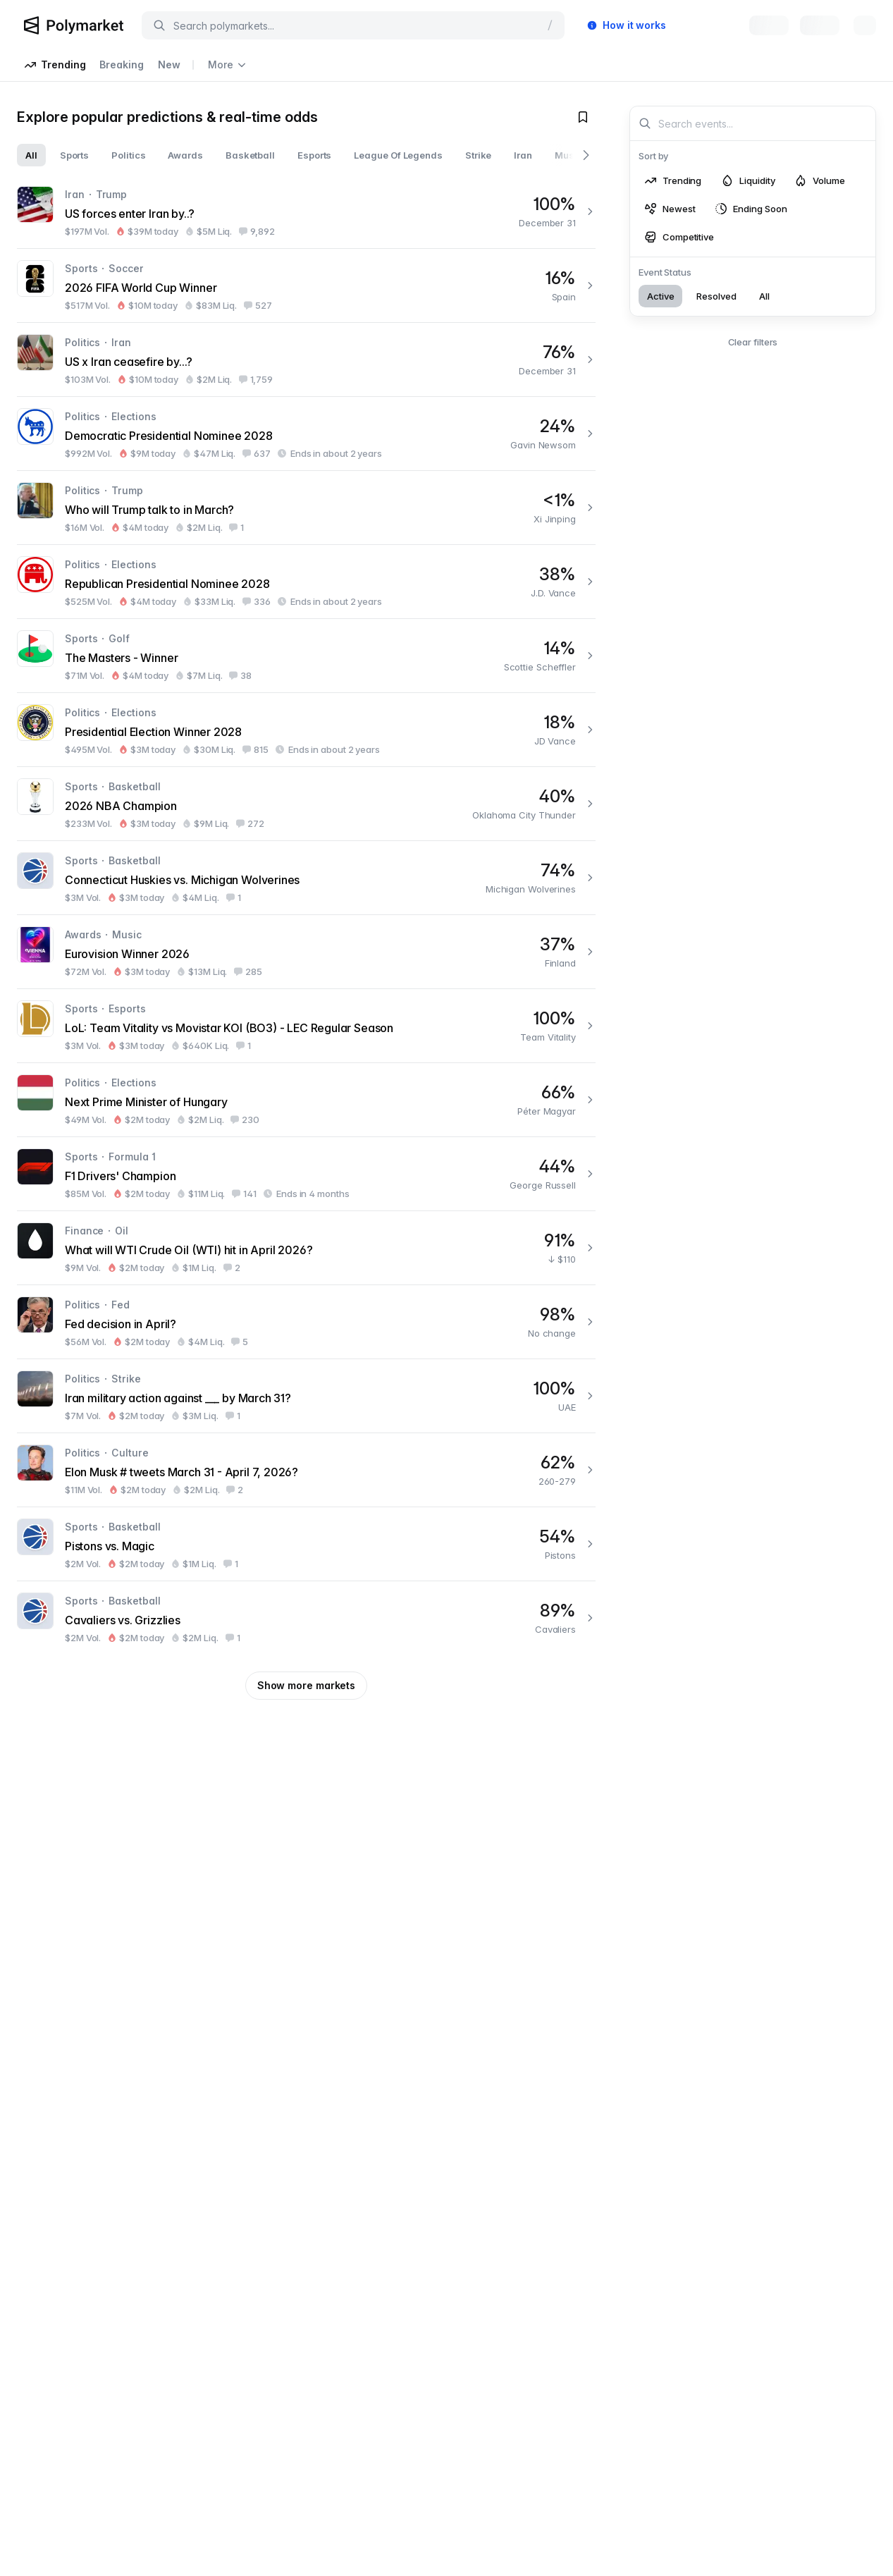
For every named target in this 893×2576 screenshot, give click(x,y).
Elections (133, 416)
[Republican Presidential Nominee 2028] (306, 581)
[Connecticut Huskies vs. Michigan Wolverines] (306, 877)
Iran (75, 194)
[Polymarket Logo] (73, 25)
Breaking (121, 64)
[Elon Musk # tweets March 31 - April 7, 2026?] (306, 1470)
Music (127, 934)
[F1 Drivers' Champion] (306, 1173)
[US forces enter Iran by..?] (306, 211)
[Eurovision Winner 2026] (306, 951)
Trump (112, 194)
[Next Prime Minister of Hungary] (306, 1099)
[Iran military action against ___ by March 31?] (306, 1396)
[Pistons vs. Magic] (306, 1544)
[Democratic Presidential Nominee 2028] (306, 433)
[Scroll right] (586, 155)
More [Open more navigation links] (227, 64)
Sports (81, 268)
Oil (121, 1231)
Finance (84, 1231)
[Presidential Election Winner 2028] (306, 729)
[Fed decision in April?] (306, 1321)
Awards (83, 934)
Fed (120, 1305)
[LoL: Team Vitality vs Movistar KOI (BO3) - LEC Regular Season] (306, 1025)
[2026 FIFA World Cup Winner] (306, 285)
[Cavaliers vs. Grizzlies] (306, 1618)
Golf (119, 638)
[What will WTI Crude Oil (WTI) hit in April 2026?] (306, 1247)
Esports (127, 1008)
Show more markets (306, 1685)
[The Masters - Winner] (306, 655)
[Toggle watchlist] (583, 117)
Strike (125, 1379)
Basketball (134, 786)
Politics (82, 342)
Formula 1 (132, 1157)
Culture (129, 1453)
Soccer (126, 268)
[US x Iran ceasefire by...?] (306, 359)
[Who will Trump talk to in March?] (306, 507)
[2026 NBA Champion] (306, 803)
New (169, 64)
